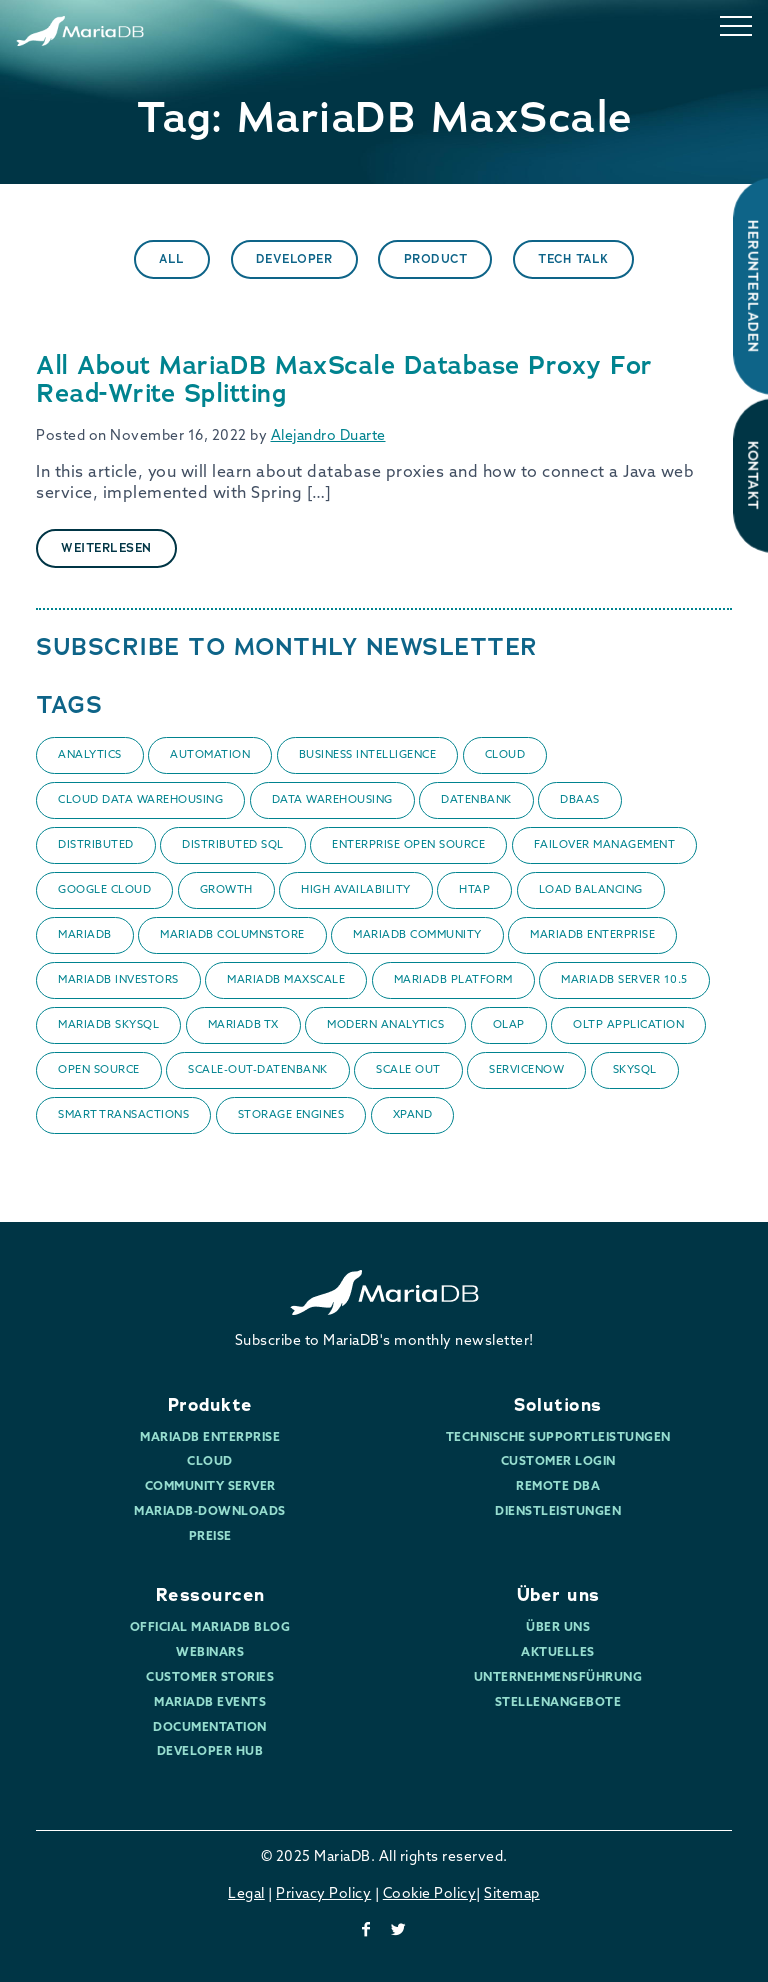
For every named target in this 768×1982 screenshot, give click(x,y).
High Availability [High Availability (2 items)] (356, 890)
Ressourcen (210, 1595)
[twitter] (399, 1931)
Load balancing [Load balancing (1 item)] (591, 890)
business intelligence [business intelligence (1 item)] (368, 755)
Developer (294, 259)
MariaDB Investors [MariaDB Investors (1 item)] (118, 980)
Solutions (558, 1405)
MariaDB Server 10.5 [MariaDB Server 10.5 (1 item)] (624, 980)
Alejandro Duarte (328, 436)
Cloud (210, 1462)
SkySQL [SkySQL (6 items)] (635, 1070)
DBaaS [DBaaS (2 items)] (580, 800)
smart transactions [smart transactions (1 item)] (123, 1115)
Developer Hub (210, 1752)
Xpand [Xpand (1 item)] (413, 1115)
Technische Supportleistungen (558, 1438)
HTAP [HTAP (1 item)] (474, 890)
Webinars (210, 1653)
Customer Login (558, 1462)
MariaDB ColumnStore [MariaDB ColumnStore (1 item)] (232, 935)
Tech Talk (573, 259)
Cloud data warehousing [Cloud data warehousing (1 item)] (140, 800)
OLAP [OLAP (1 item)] (509, 1025)
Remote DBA (558, 1487)
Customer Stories (210, 1678)
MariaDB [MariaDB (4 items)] (85, 935)
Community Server (210, 1487)
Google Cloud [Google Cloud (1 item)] (104, 890)
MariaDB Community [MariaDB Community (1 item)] (417, 935)
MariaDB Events (210, 1703)
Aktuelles (558, 1653)
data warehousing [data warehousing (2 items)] (332, 800)
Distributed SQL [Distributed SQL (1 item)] (233, 845)
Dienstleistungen (558, 1512)
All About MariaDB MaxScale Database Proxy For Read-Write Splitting (344, 379)
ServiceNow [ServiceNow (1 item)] (526, 1070)
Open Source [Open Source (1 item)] (99, 1070)
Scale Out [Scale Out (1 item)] (408, 1070)
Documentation (210, 1728)
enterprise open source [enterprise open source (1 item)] (408, 845)
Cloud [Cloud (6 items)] (505, 755)
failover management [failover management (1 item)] (605, 845)
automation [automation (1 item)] (210, 755)
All (172, 259)
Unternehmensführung (558, 1678)
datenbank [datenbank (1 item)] (476, 800)
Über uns (558, 1595)
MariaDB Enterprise (210, 1438)
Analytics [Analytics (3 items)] (90, 755)
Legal (246, 1894)
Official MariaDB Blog (210, 1628)
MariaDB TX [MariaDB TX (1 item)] (243, 1025)
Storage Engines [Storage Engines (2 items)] (291, 1115)
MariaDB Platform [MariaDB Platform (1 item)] (453, 980)
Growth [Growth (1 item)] (226, 890)
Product (436, 259)
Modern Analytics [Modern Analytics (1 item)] (385, 1025)
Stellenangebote (558, 1703)
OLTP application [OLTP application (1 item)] (628, 1025)
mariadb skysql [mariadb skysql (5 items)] (108, 1025)
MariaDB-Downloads (210, 1512)
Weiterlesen (106, 548)
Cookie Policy (430, 1894)
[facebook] (366, 1931)
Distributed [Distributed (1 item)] (96, 845)
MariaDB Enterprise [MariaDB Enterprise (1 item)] (592, 935)
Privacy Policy (323, 1894)
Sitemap (512, 1894)
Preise (210, 1537)
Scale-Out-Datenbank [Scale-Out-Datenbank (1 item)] (258, 1070)
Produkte (210, 1405)
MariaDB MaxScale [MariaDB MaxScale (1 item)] (286, 980)
